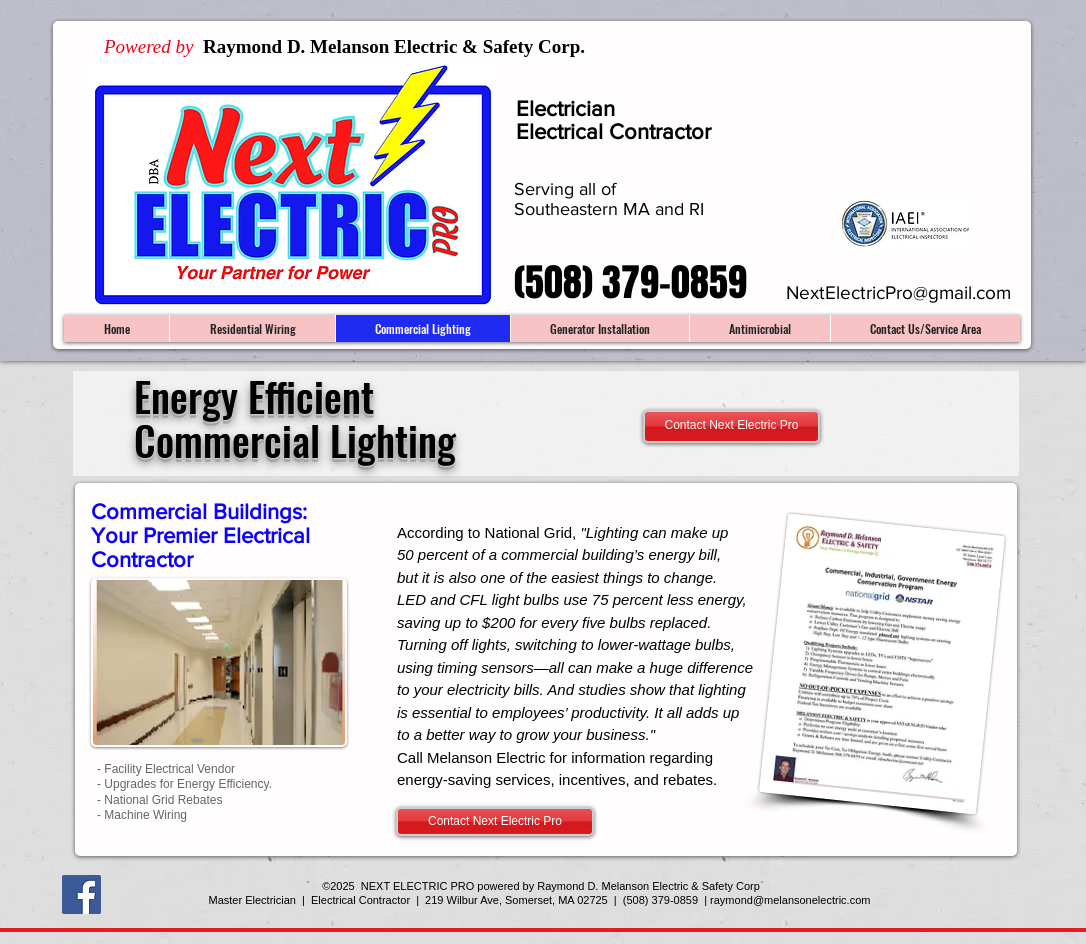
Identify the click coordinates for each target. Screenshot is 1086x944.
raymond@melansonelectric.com (790, 900)
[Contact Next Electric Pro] (731, 426)
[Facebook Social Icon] (81, 894)
